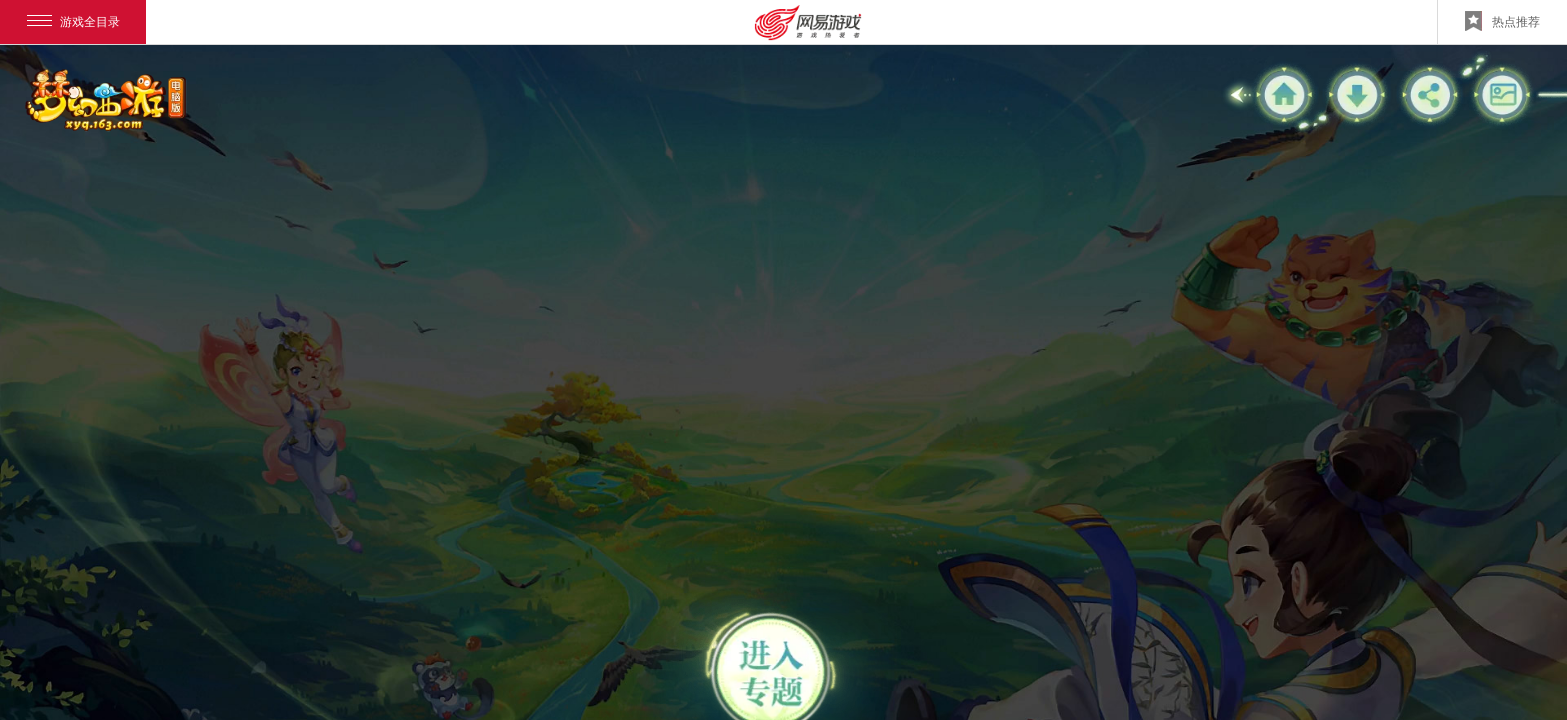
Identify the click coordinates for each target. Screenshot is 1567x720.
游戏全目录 (73, 22)
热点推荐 (1502, 21)
